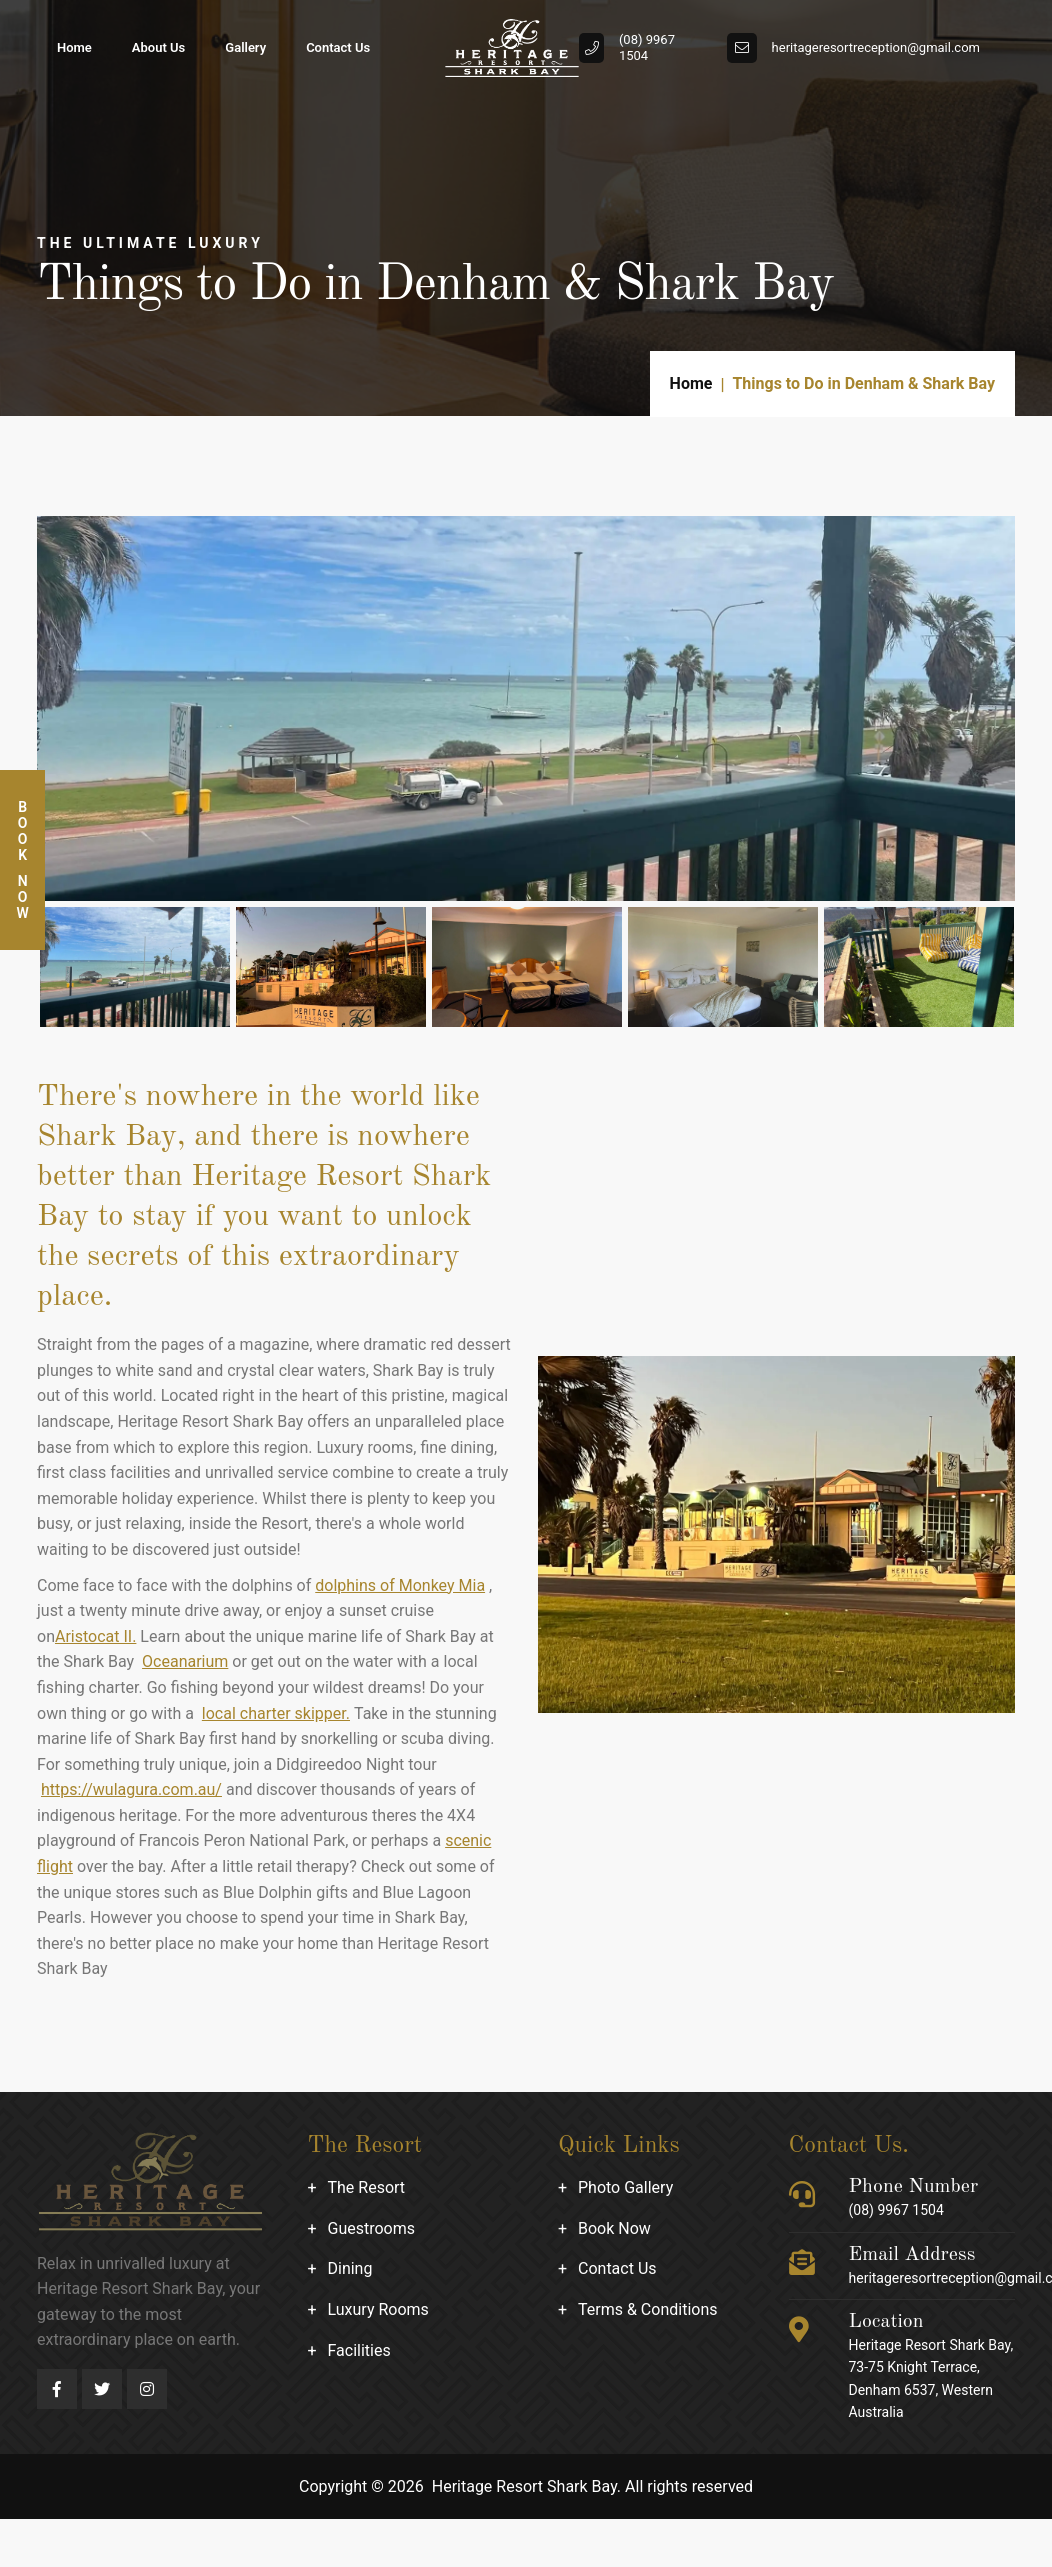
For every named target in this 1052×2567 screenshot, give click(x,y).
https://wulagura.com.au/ (131, 1789)
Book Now (614, 2228)
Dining (350, 2268)
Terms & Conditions (648, 2309)
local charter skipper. (276, 1713)
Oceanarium (185, 1661)
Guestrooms (372, 2228)
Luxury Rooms (378, 2309)
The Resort (367, 2187)
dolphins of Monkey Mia (400, 1585)
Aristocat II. (95, 1636)
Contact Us (338, 47)
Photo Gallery (625, 2187)
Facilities (359, 2350)
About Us (158, 47)
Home (74, 47)
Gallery (245, 47)
